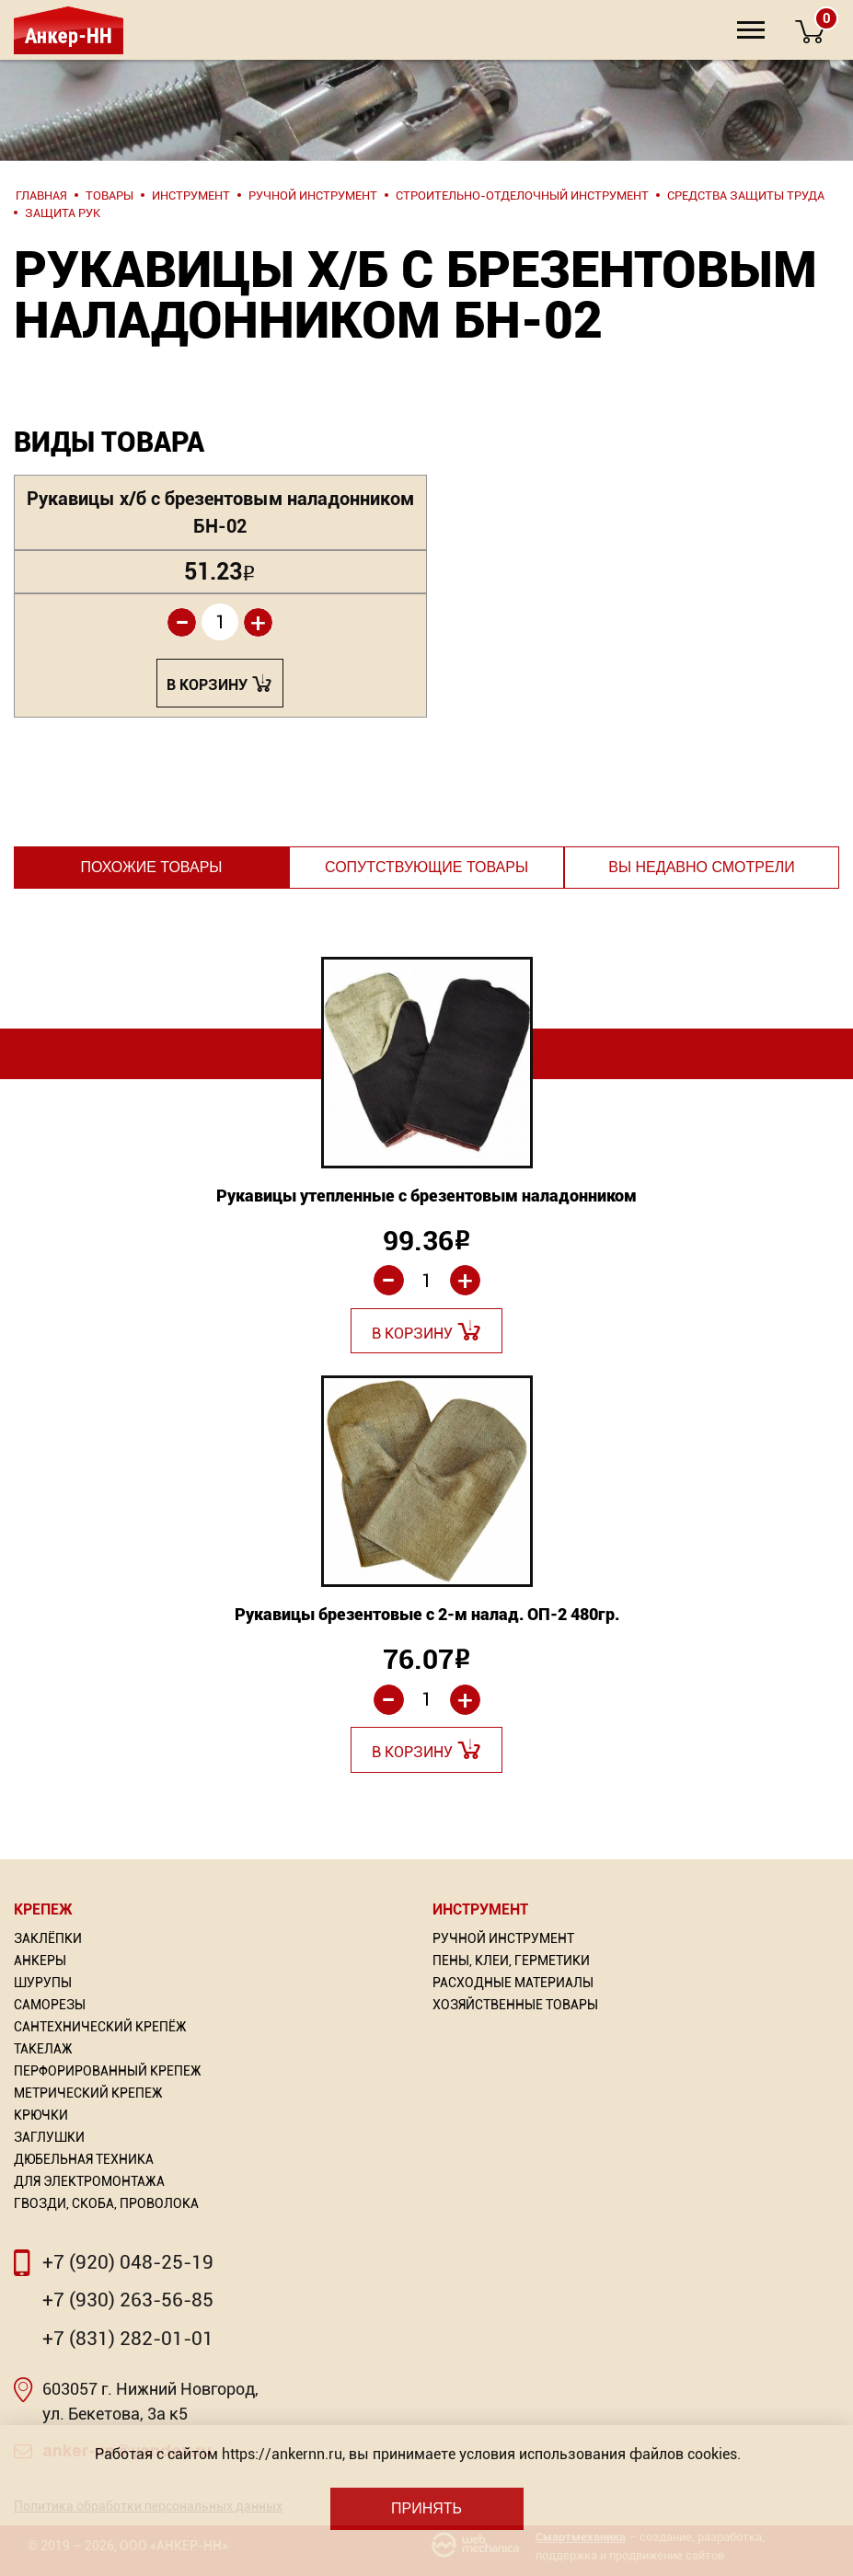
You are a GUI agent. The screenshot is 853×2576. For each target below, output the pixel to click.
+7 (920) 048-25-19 (127, 2262)
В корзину (207, 685)
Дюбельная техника (84, 2159)
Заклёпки (48, 1938)
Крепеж (43, 1909)
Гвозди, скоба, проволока (106, 2203)
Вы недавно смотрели (701, 867)
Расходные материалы (513, 1982)
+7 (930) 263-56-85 (127, 2300)
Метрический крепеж (88, 2093)
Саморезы (50, 2004)
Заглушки (49, 2137)
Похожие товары (151, 867)
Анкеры (40, 1960)
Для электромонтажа (89, 2181)
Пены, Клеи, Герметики (511, 1960)
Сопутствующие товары (426, 867)
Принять (426, 2508)
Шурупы (43, 1982)
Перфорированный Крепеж (108, 2071)
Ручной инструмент (503, 1938)
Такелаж (43, 2048)
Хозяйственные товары (515, 2004)
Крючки (41, 2115)
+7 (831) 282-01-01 (127, 2339)
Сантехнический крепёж (100, 2026)
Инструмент (480, 1909)
